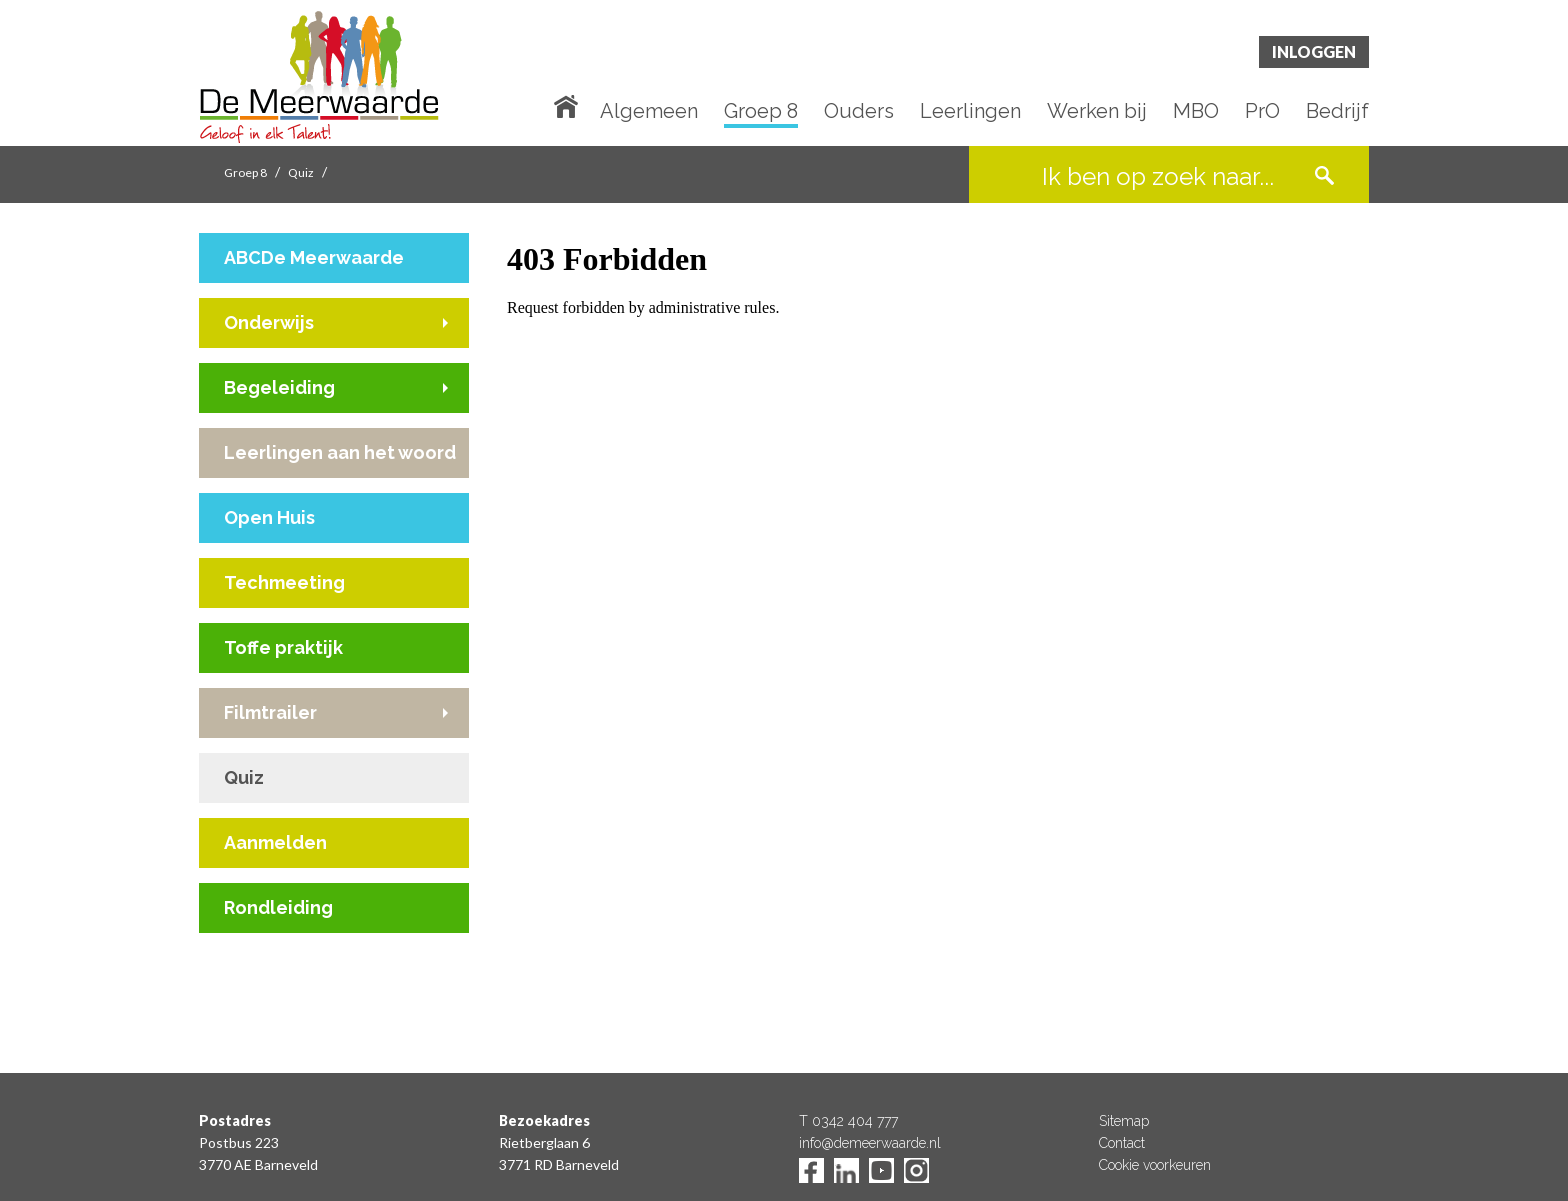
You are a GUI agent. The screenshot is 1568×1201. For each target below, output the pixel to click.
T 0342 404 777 (848, 1121)
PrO (1262, 112)
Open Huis (269, 517)
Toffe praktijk (283, 647)
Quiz (301, 172)
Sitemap (1124, 1121)
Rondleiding (278, 907)
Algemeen (649, 112)
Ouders (859, 112)
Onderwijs (269, 322)
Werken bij (1097, 112)
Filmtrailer (270, 712)
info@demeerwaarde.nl (870, 1143)
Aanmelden (275, 842)
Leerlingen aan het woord (340, 452)
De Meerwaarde (319, 76)
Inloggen (1314, 51)
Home (570, 105)
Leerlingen (970, 112)
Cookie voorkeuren (1155, 1165)
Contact (1122, 1143)
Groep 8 (761, 112)
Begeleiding (279, 387)
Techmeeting (284, 582)
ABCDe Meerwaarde (314, 257)
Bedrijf (1337, 112)
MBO (1196, 112)
